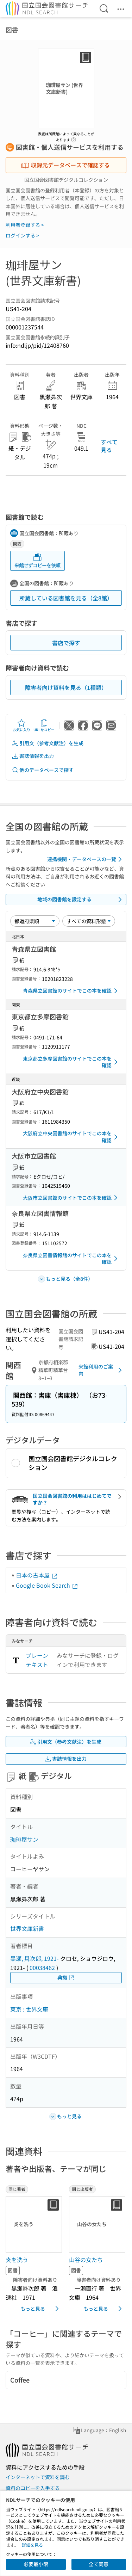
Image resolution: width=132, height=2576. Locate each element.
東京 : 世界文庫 (29, 2009)
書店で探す (66, 642)
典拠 (66, 1977)
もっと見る (40, 2308)
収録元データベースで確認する (65, 165)
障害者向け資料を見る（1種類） (66, 687)
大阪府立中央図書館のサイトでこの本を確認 (71, 1137)
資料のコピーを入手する (33, 2487)
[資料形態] (88, 921)
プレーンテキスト (37, 1660)
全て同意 (98, 2564)
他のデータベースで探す (43, 770)
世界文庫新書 (27, 1928)
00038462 (42, 1967)
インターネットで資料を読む (38, 2477)
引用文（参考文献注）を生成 (47, 743)
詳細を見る (32, 2545)
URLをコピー (44, 725)
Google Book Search (47, 1585)
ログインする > (22, 235)
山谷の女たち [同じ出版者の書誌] (86, 2259)
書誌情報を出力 (33, 756)
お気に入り (21, 725)
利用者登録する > (25, 224)
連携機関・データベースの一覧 (85, 859)
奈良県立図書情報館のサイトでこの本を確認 (71, 1259)
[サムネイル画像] (34, 2224)
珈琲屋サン (24, 1839)
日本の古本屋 (37, 1575)
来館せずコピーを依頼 (37, 561)
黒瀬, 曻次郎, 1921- (34, 1958)
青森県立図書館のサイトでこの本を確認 (71, 991)
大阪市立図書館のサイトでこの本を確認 (71, 1197)
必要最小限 (36, 2564)
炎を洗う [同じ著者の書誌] (17, 2259)
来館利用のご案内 (101, 1370)
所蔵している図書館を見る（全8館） (66, 598)
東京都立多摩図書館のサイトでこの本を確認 (71, 1062)
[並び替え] (34, 921)
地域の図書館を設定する (81, 899)
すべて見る (109, 446)
